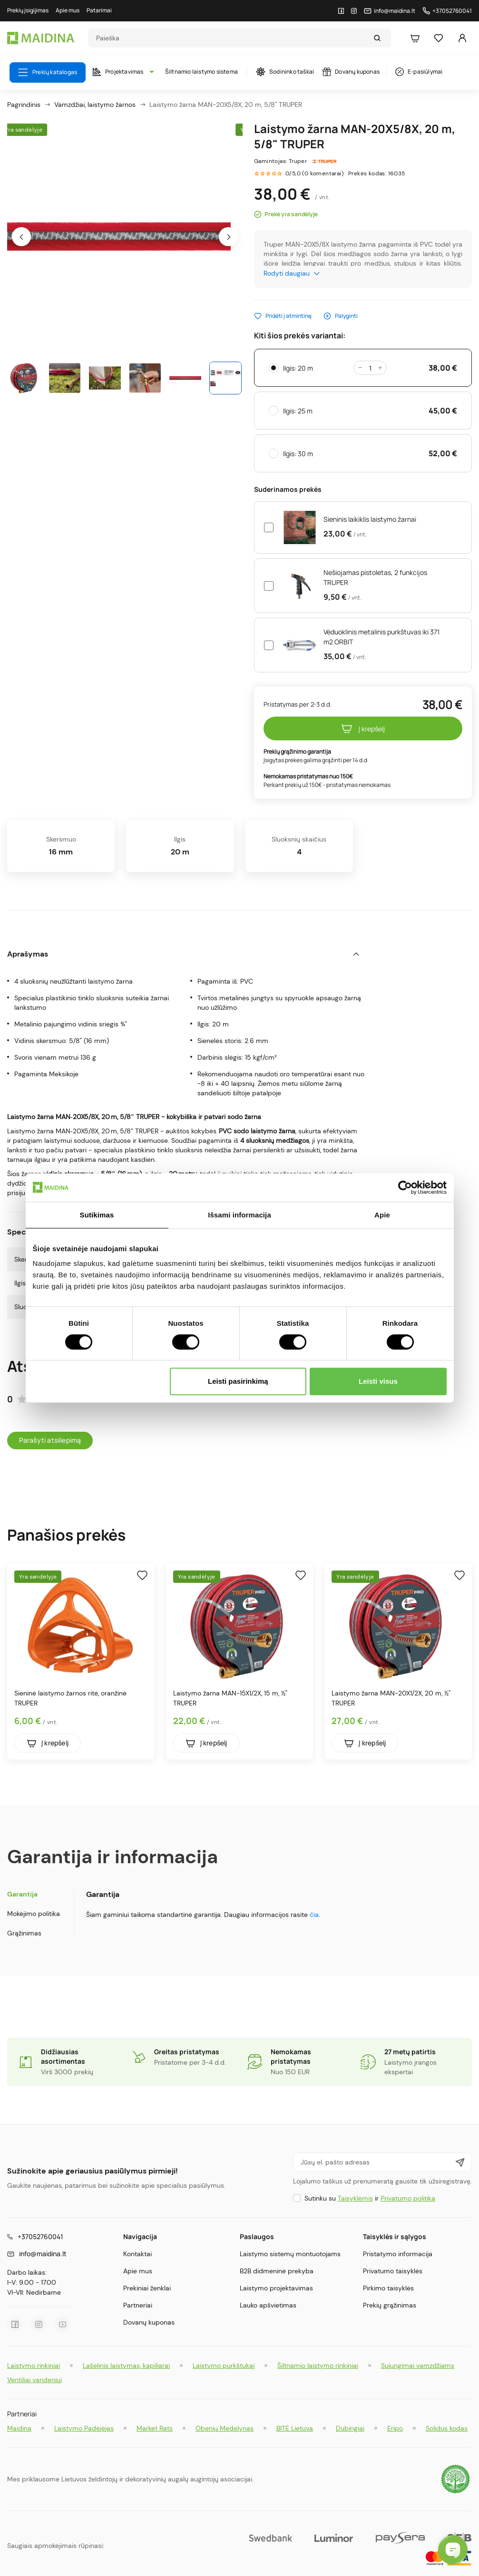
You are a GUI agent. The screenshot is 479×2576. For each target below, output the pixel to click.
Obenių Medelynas (225, 2428)
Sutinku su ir (369, 2198)
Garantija (22, 1894)
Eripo (395, 2428)
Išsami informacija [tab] (239, 1215)
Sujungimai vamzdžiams (417, 2365)
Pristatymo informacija (397, 2254)
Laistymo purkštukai (223, 2365)
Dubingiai (350, 2428)
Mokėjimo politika (33, 1913)
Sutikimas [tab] (97, 1215)
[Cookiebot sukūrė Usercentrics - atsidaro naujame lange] (405, 1187)
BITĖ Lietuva (294, 2428)
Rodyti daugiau (292, 273)
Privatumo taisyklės (392, 2271)
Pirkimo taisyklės (388, 2288)
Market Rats (155, 2428)
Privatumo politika (408, 2198)
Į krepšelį (363, 728)
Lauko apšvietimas (268, 2305)
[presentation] (21, 236)
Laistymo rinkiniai (33, 2365)
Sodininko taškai (285, 71)
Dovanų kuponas (351, 71)
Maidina (19, 2428)
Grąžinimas (24, 1933)
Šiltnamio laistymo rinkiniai (317, 2365)
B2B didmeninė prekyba (276, 2271)
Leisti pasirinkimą (238, 1381)
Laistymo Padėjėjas (84, 2428)
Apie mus (137, 2271)
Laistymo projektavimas (276, 2288)
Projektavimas (121, 71)
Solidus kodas (447, 2428)
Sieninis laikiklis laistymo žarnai (369, 519)
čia (314, 1914)
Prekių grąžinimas (389, 2305)
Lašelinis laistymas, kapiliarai (126, 2365)
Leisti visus (378, 1381)
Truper (298, 161)
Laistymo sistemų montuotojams (290, 2254)
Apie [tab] (382, 1215)
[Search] (230, 38)
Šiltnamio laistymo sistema (201, 71)
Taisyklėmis (355, 2198)
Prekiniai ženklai (147, 2288)
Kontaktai (137, 2254)
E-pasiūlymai (418, 71)
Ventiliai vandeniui (34, 2379)
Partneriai (137, 2305)
